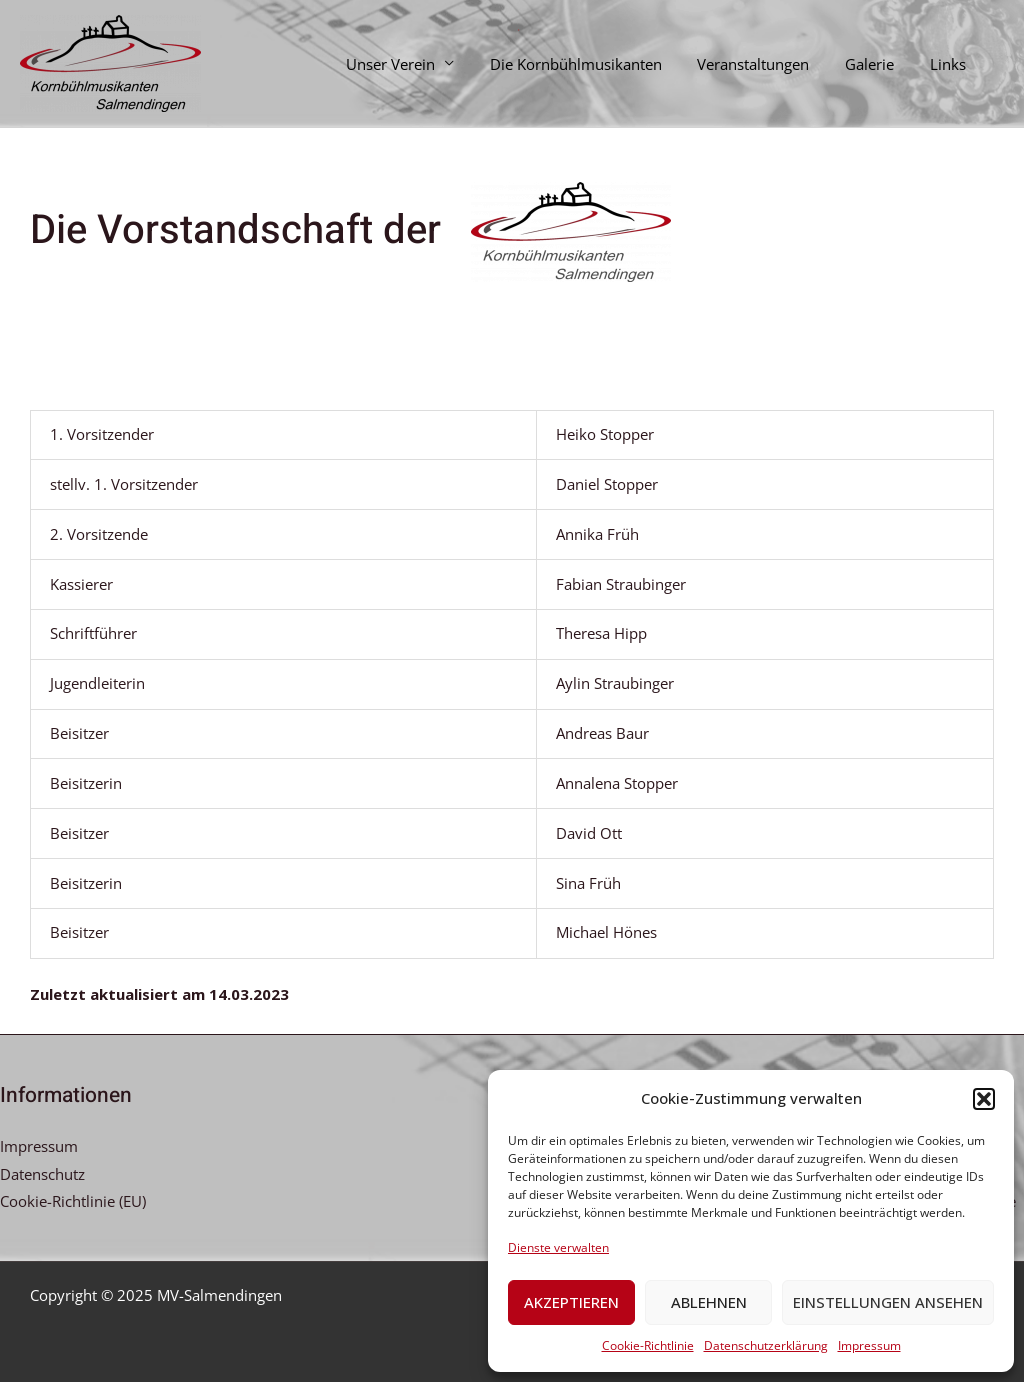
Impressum (869, 1345)
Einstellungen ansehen (888, 1302)
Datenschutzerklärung (766, 1345)
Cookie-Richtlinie (648, 1345)
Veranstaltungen (768, 64)
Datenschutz (42, 1174)
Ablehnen (709, 1302)
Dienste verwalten (558, 1247)
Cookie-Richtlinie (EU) (73, 1201)
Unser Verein (416, 64)
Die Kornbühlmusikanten (596, 64)
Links (951, 64)
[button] (984, 1099)
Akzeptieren (571, 1302)
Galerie (878, 64)
